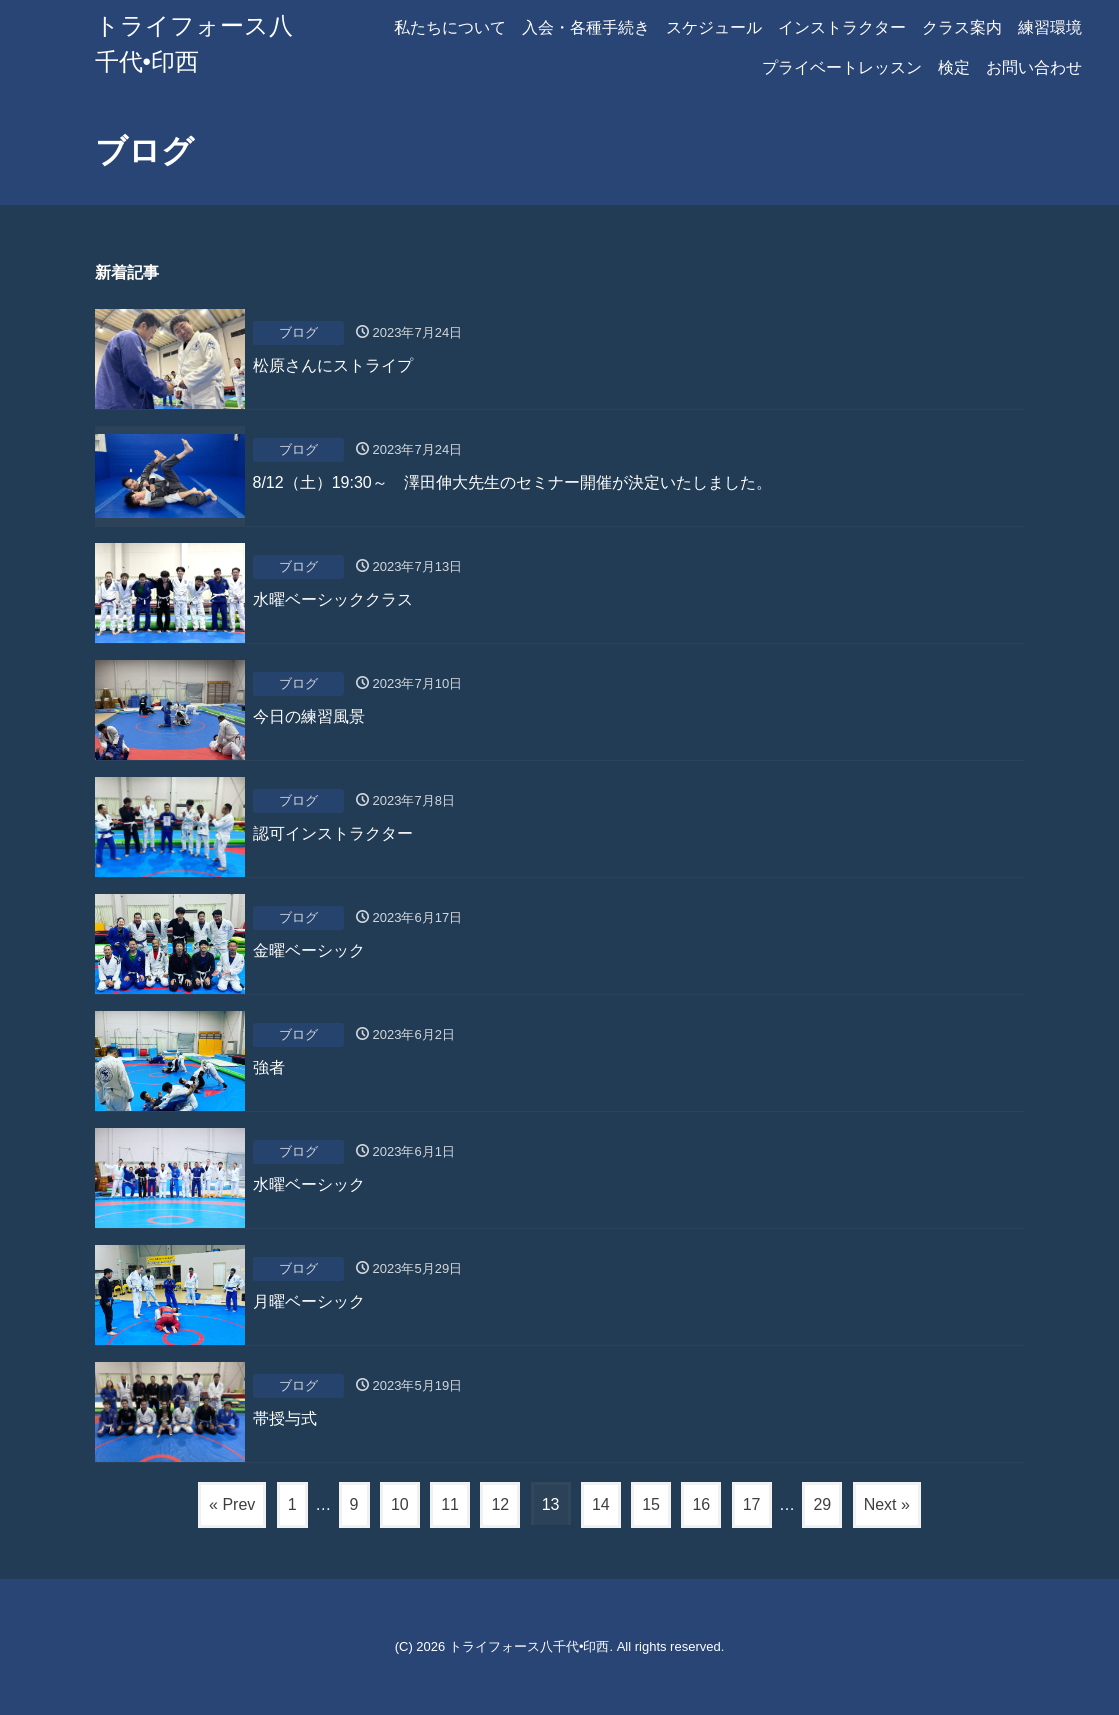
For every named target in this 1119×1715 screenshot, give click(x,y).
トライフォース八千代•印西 (529, 1646)
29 (822, 1504)
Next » (887, 1504)
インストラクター (842, 27)
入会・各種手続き (586, 27)
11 (450, 1504)
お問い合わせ (1034, 67)
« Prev (232, 1504)
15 (651, 1504)
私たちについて (450, 27)
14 (601, 1504)
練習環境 (1050, 27)
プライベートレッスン (842, 67)
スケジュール (714, 27)
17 (752, 1504)
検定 (954, 67)
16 (701, 1504)
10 (400, 1504)
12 (500, 1504)
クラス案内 (962, 27)
